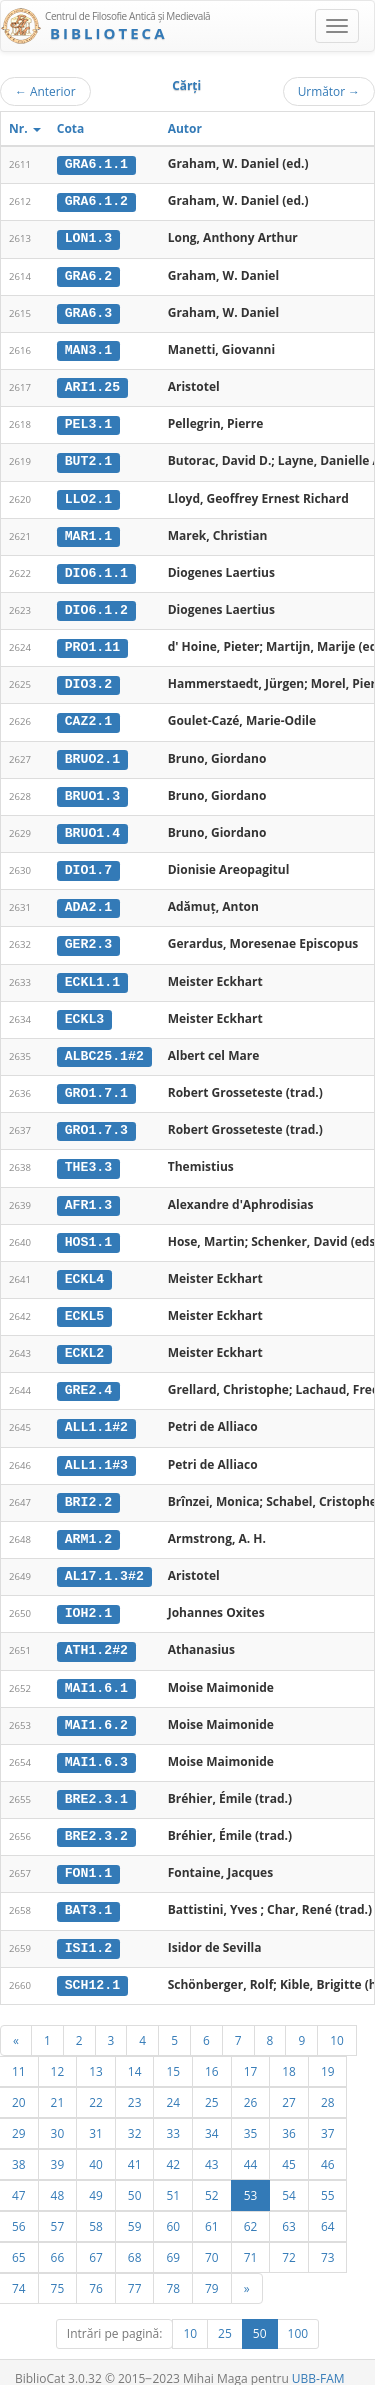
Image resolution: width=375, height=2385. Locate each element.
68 (135, 2238)
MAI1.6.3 (96, 1746)
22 (96, 2083)
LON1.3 (88, 238)
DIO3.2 (88, 679)
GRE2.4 (88, 1378)
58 (96, 2207)
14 (135, 2052)
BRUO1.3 (92, 789)
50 (135, 2176)
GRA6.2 (88, 274)
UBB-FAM (318, 2359)
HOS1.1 (88, 1231)
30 (58, 2114)
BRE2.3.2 (96, 1819)
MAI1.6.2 (96, 1709)
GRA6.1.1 (96, 164)
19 (328, 2052)
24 (173, 2083)
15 (173, 2052)
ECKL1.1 (92, 973)
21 (58, 2083)
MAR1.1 (88, 532)
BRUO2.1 (92, 753)
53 (251, 2176)
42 (173, 2145)
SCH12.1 (92, 1966)
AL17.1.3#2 (104, 1562)
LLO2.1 (88, 495)
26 (251, 2083)
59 (135, 2207)
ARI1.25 (92, 385)
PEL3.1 (88, 422)
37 (328, 2114)
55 (328, 2176)
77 (135, 2269)
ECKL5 (85, 1304)
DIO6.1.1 (96, 569)
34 (212, 2114)
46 (328, 2145)
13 (96, 2052)
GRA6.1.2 (96, 201)
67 (96, 2238)
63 (289, 2207)
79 (212, 2269)
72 (289, 2238)
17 (251, 2052)
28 (328, 2083)
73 (328, 2238)
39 (58, 2145)
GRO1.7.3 (96, 1120)
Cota (71, 128)
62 (251, 2207)
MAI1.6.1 (96, 1672)
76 (96, 2269)
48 (58, 2176)
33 (173, 2114)
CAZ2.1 (88, 716)
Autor (185, 128)
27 (289, 2083)
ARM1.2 (88, 1525)
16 (212, 2052)
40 (96, 2145)
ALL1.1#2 (96, 1415)
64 (328, 2207)
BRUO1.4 (92, 826)
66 (58, 2238)
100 (298, 2314)
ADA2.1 (88, 900)
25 (212, 2083)
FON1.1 (88, 1856)
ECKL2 (85, 1341)
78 (173, 2269)
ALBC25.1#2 (104, 1047)
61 (212, 2207)
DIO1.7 (88, 863)
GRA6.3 (88, 311)
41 (135, 2145)
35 (251, 2114)
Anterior (45, 91)
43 (212, 2145)
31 (96, 2114)
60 (173, 2207)
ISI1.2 (88, 1930)
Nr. (25, 128)
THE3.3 (88, 1157)
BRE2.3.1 (96, 1783)
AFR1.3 (88, 1194)
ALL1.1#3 (96, 1451)
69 (173, 2238)
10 (337, 2021)
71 (251, 2238)
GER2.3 (88, 937)
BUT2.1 (88, 458)
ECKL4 (85, 1268)
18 (289, 2052)
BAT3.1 (88, 1893)
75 (58, 2269)
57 (58, 2207)
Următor (329, 91)
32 (135, 2114)
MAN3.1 (88, 348)
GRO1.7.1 (96, 1084)
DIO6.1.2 (96, 606)
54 (289, 2176)
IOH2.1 (88, 1599)
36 (289, 2114)
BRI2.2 (88, 1488)
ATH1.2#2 (96, 1635)
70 (212, 2238)
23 (135, 2083)
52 (212, 2176)
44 (251, 2145)
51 (173, 2176)
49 (96, 2176)
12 (58, 2052)
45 (289, 2145)
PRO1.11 (92, 642)
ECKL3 (85, 1010)
